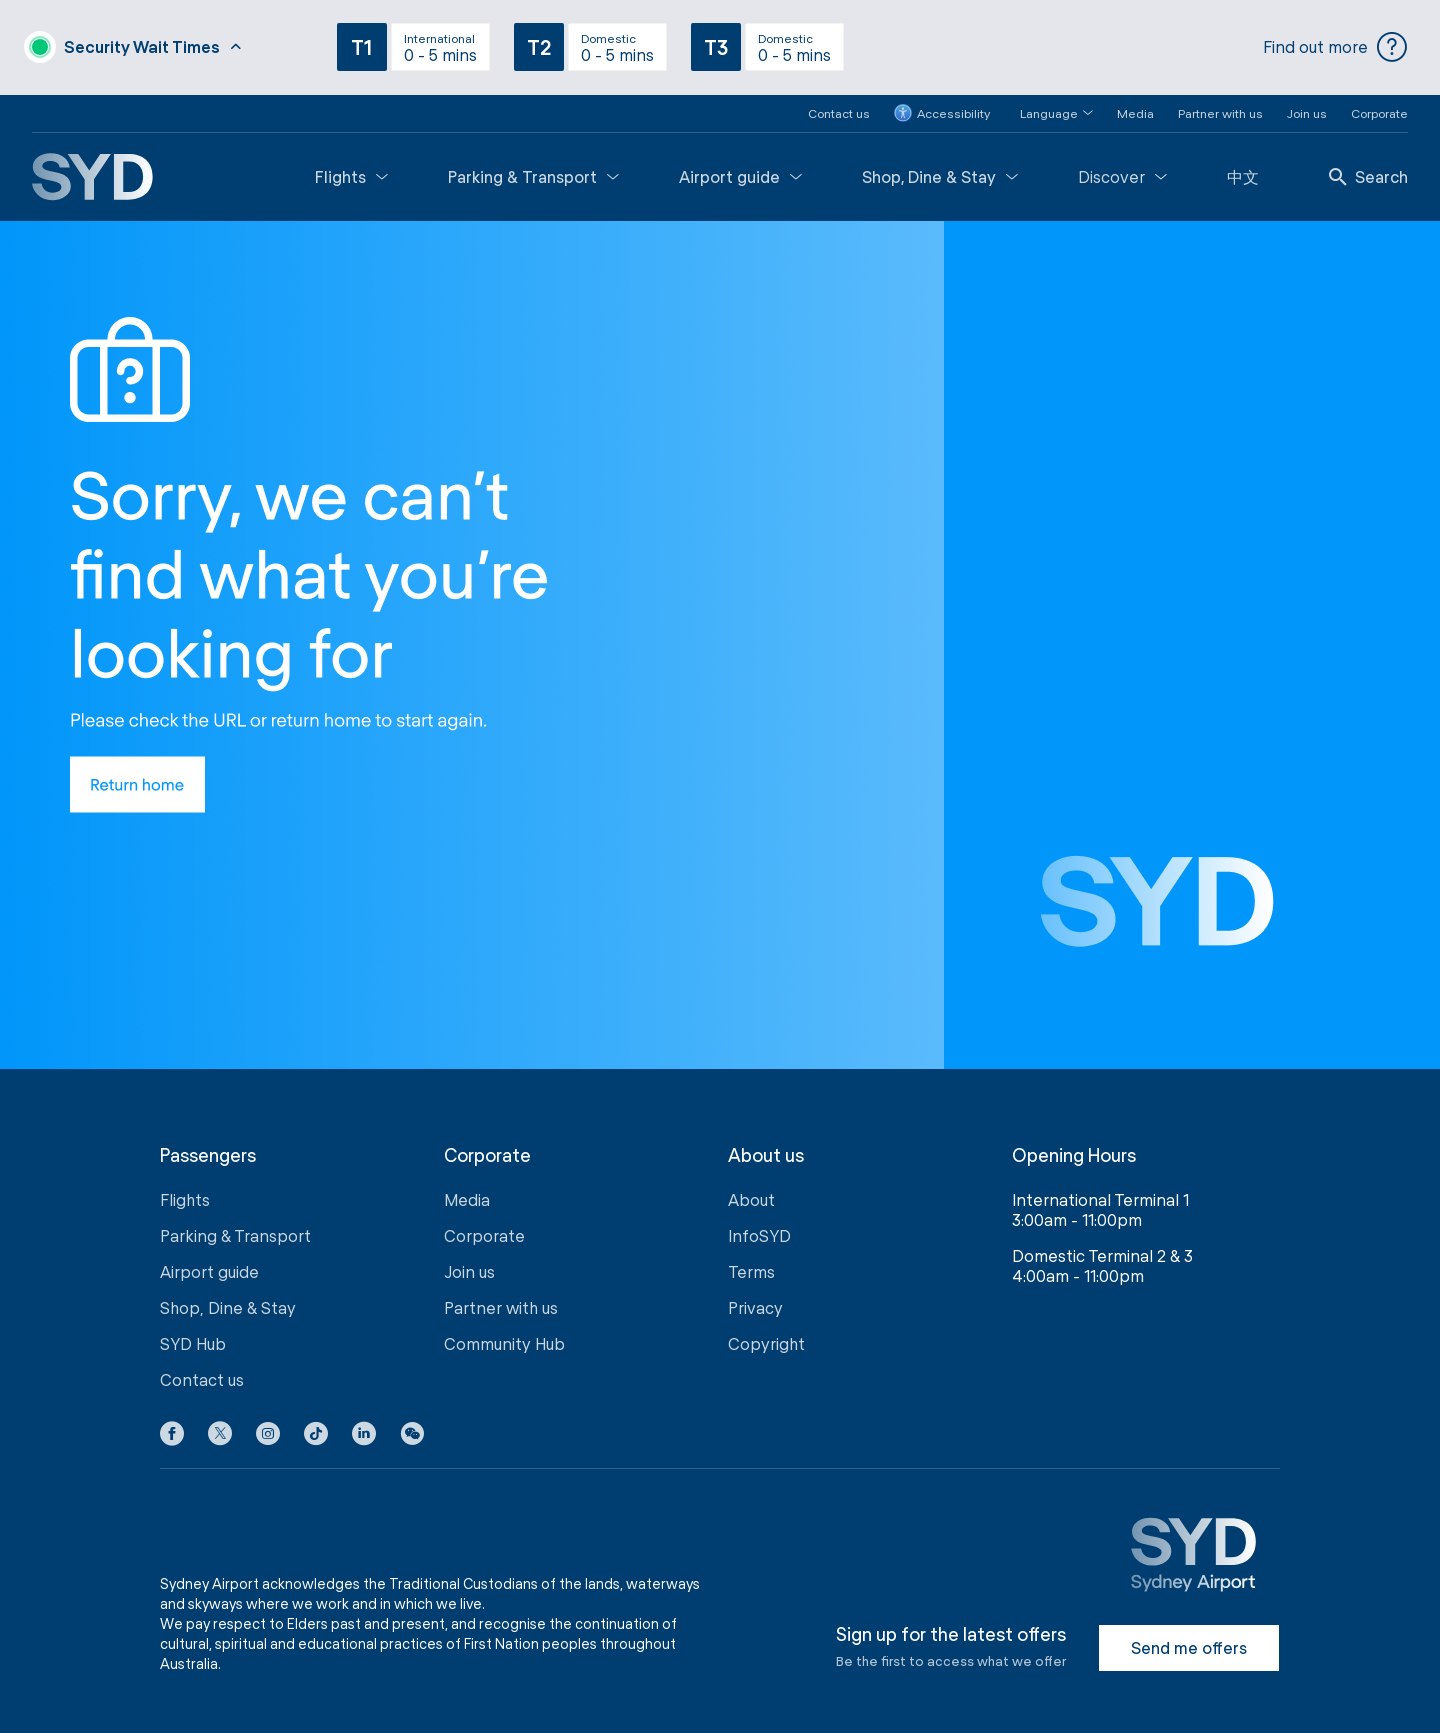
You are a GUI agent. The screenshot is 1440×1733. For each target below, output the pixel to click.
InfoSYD (759, 1229)
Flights (351, 169)
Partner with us (1220, 106)
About (751, 1193)
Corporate (1379, 106)
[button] (1044, 106)
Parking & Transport (533, 169)
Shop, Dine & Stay (940, 169)
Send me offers (1189, 1641)
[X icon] (220, 1431)
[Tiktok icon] (316, 1431)
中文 (1243, 169)
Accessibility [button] (942, 107)
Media (1135, 106)
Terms (751, 1265)
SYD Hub (193, 1337)
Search (1368, 169)
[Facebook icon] (172, 1431)
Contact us (839, 106)
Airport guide (740, 169)
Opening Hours (1074, 1148)
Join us (1307, 106)
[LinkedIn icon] (364, 1431)
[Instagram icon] (268, 1431)
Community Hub (504, 1337)
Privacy (755, 1301)
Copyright (766, 1337)
